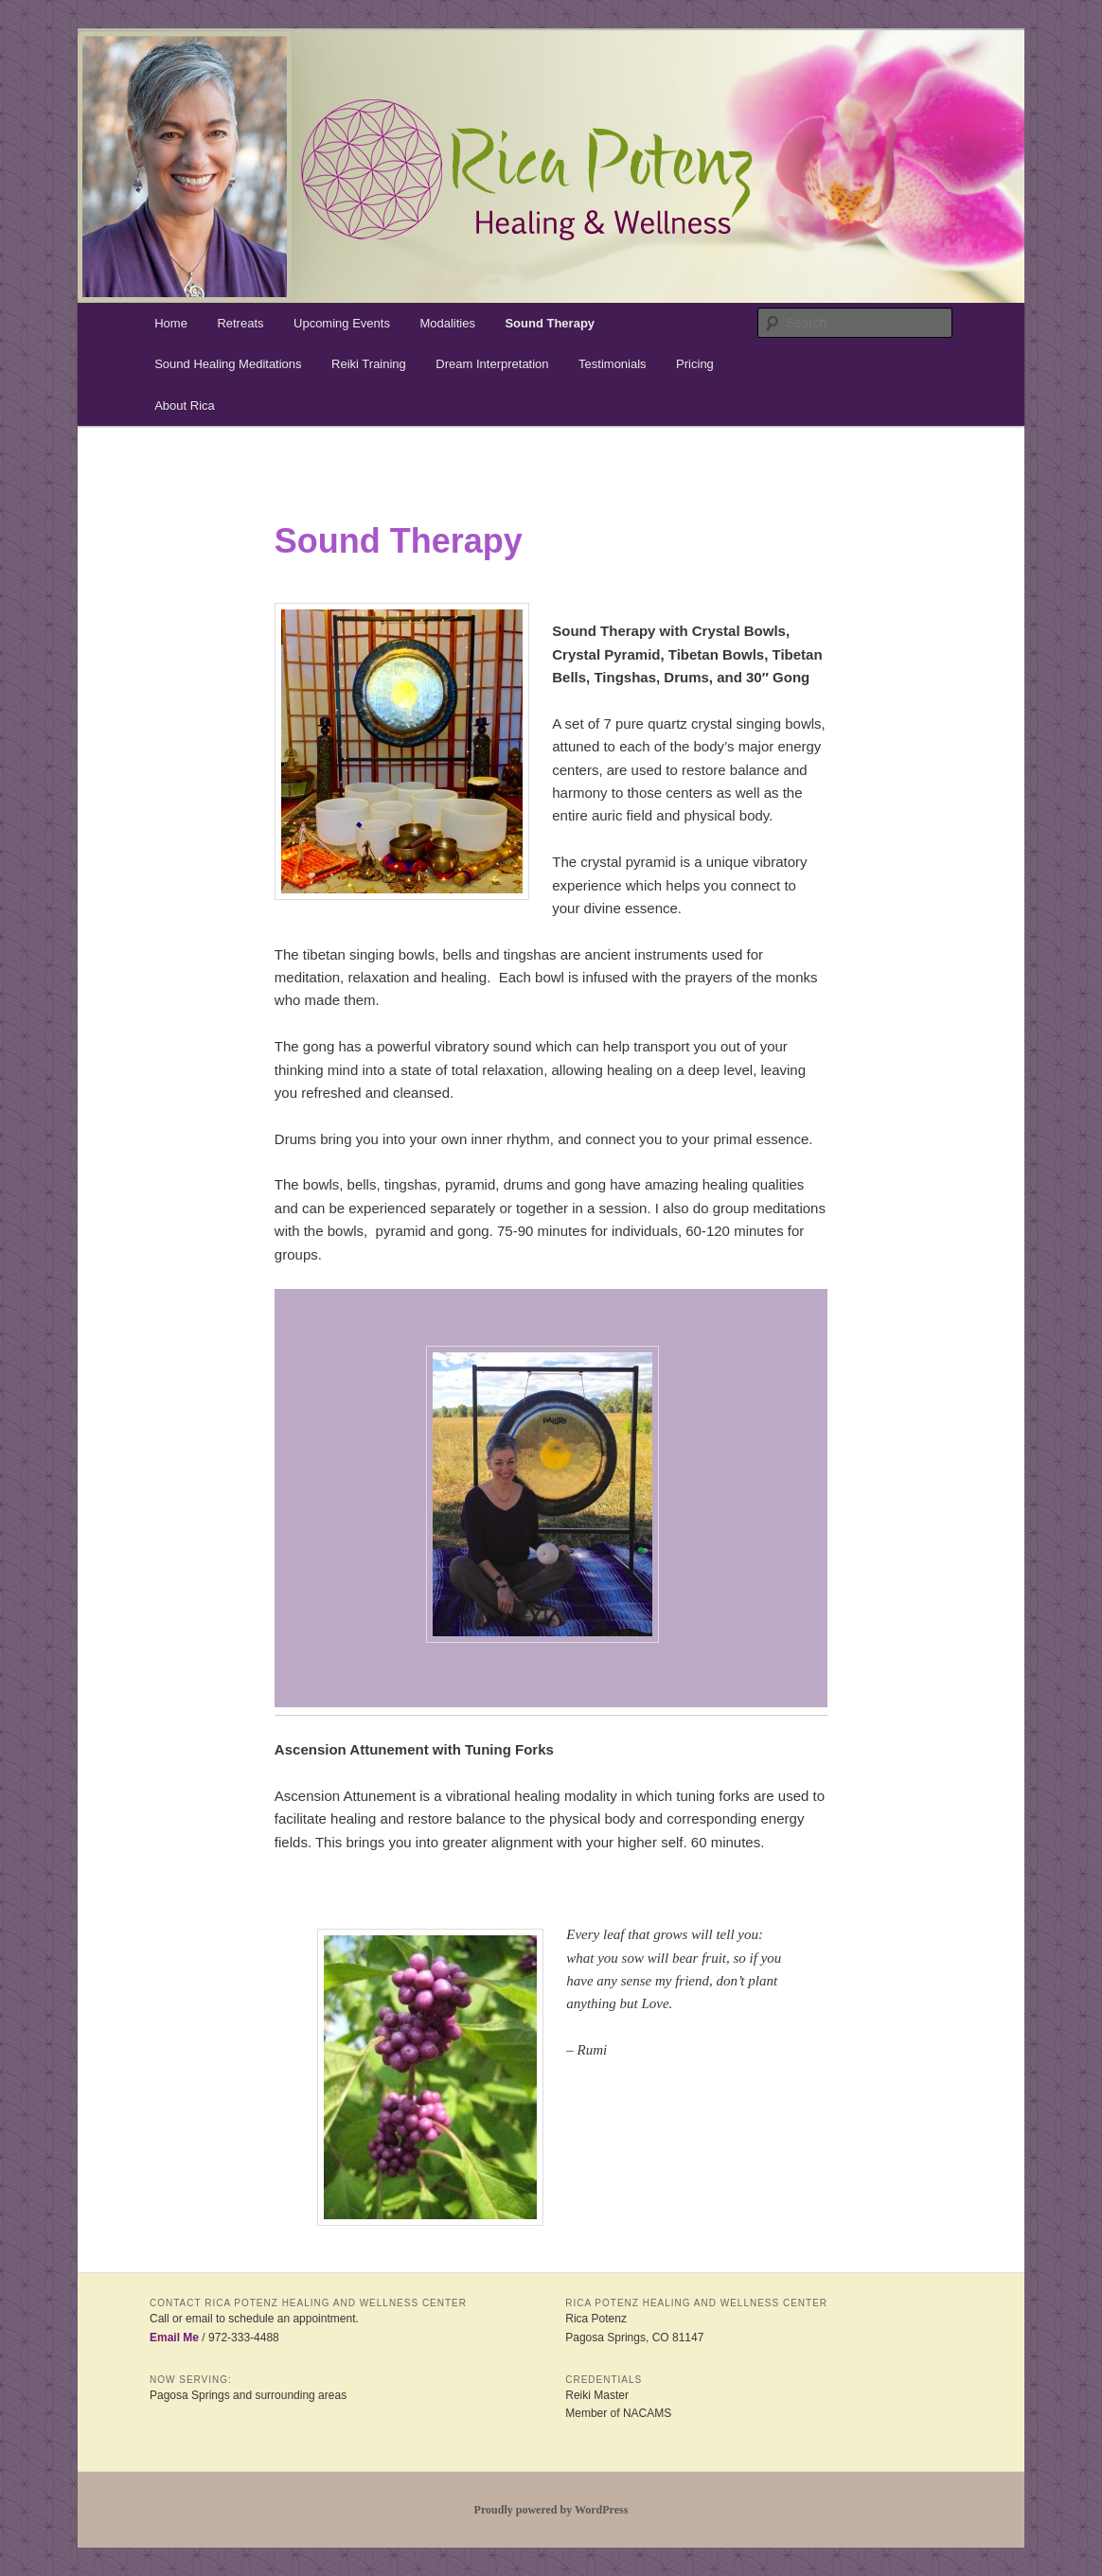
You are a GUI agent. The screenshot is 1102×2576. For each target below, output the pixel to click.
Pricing (695, 364)
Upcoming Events (341, 323)
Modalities (447, 323)
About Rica (184, 405)
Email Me (174, 2337)
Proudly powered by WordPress (551, 2509)
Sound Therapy (550, 323)
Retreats (240, 323)
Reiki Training (368, 364)
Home (170, 323)
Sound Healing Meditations (227, 364)
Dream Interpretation (491, 364)
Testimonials (612, 364)
